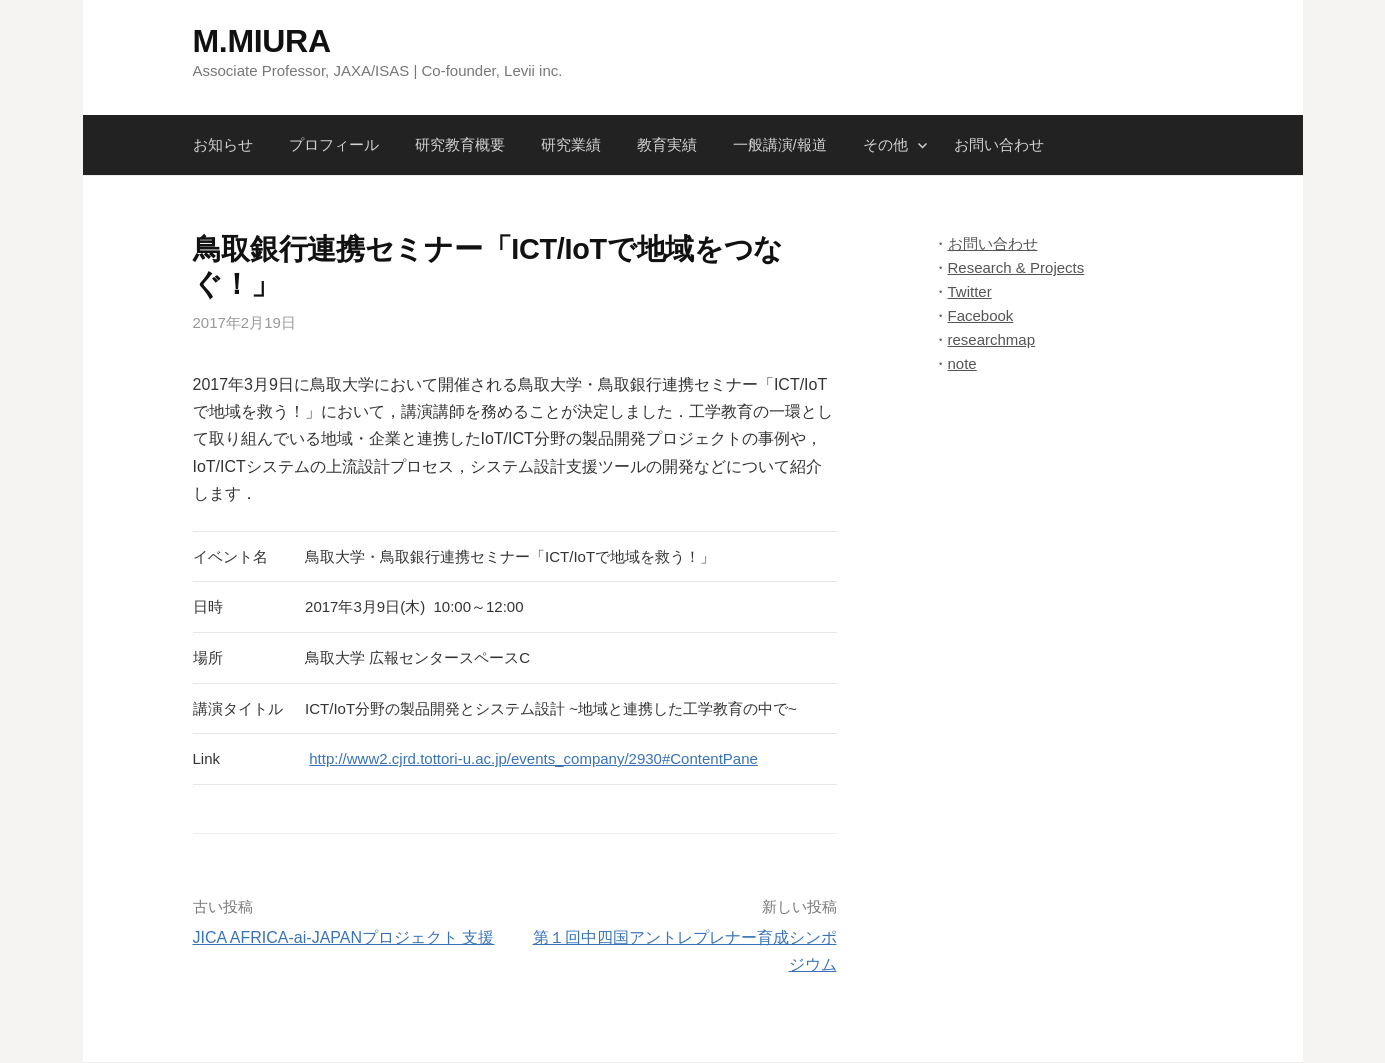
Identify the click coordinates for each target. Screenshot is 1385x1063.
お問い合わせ (999, 144)
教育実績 (667, 144)
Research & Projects (1016, 267)
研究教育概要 (460, 144)
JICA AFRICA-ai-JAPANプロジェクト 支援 (344, 937)
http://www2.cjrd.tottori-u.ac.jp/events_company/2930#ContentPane (533, 758)
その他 (885, 144)
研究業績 (571, 144)
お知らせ (223, 144)
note (962, 363)
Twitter (970, 291)
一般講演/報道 (780, 144)
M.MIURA (262, 41)
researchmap (992, 339)
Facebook (981, 315)
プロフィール (334, 144)
